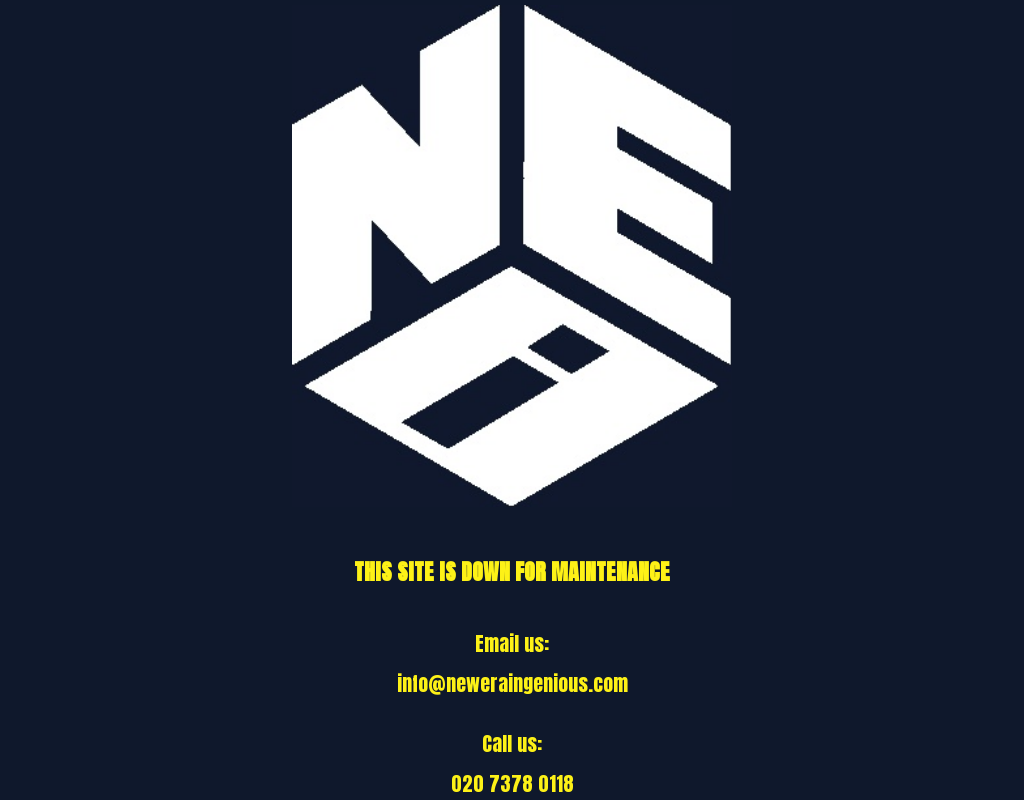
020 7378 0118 (512, 783)
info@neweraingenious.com (512, 683)
